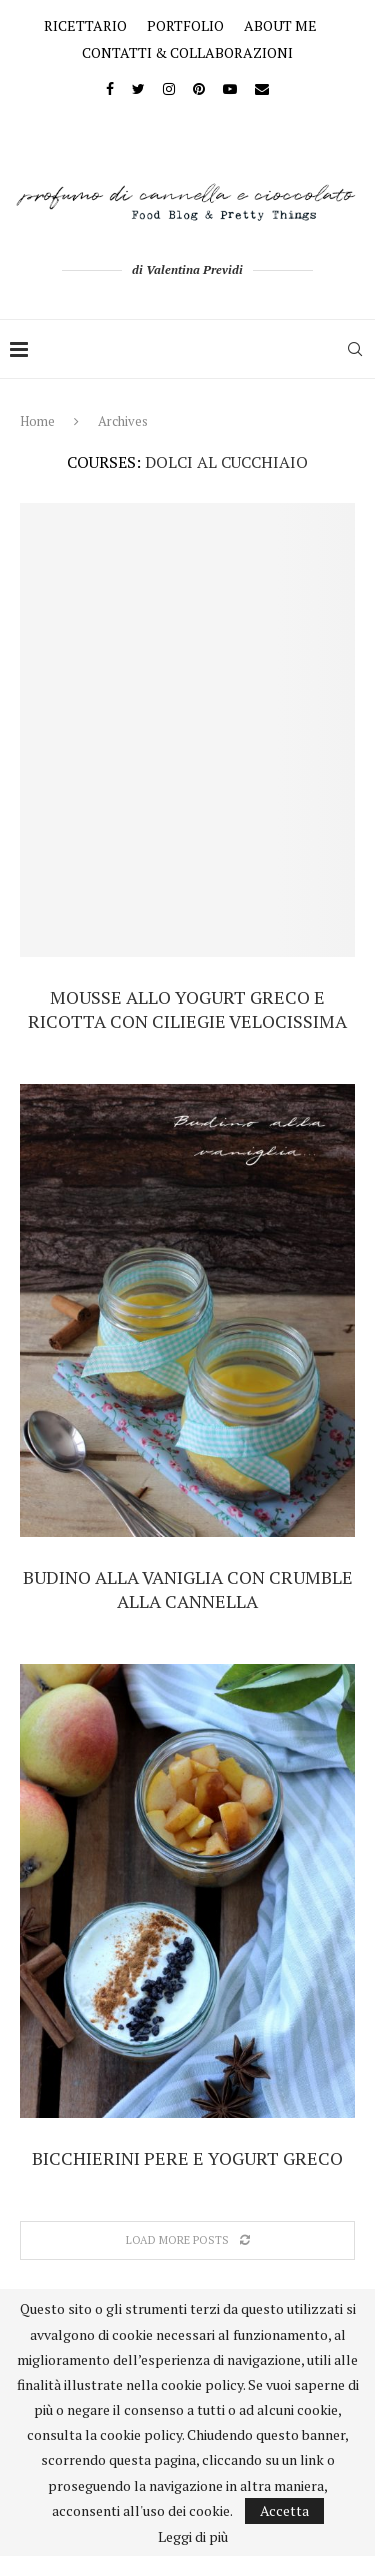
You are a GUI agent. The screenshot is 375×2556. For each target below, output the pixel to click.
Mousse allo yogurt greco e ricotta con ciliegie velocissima (187, 1009)
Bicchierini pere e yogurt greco (187, 2158)
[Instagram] (169, 88)
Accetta (284, 2510)
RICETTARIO (85, 25)
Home (37, 421)
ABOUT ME (280, 25)
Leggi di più (193, 2537)
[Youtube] (230, 88)
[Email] (262, 88)
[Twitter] (138, 88)
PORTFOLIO (185, 25)
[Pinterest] (199, 88)
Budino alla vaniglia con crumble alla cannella (188, 1589)
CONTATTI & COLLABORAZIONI (187, 52)
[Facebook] (110, 88)
